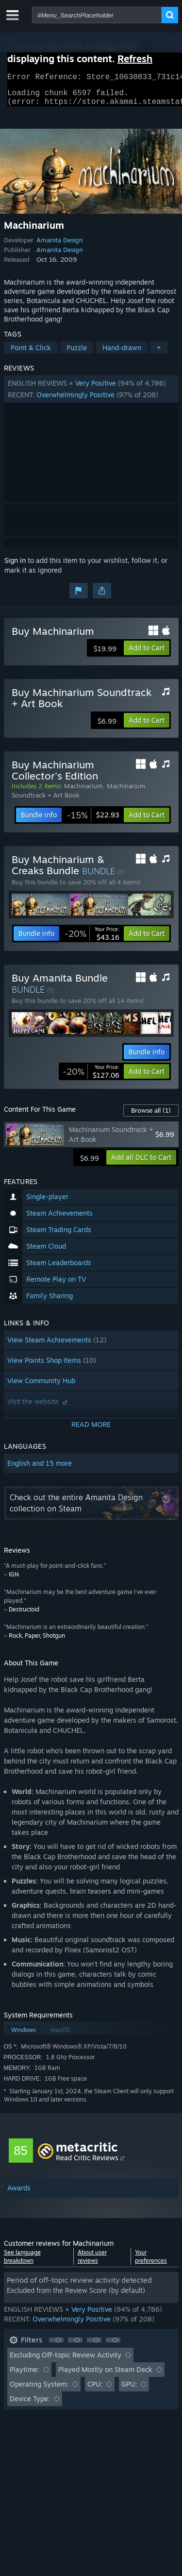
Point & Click (31, 353)
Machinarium (83, 792)
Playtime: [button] (24, 2375)
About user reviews (92, 2262)
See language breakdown (22, 2262)
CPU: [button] (94, 2390)
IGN (14, 1580)
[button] (91, 394)
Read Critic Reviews (87, 2163)
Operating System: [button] (39, 2390)
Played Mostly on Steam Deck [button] (105, 2375)
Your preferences (151, 2262)
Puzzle (76, 353)
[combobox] (97, 15)
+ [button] (159, 353)
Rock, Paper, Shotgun (37, 1641)
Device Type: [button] (30, 2404)
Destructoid (24, 1615)
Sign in (15, 566)
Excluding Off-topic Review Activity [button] (65, 2360)
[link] (93, 821)
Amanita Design (59, 246)
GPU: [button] (129, 2390)
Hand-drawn (121, 353)
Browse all (151, 1116)
